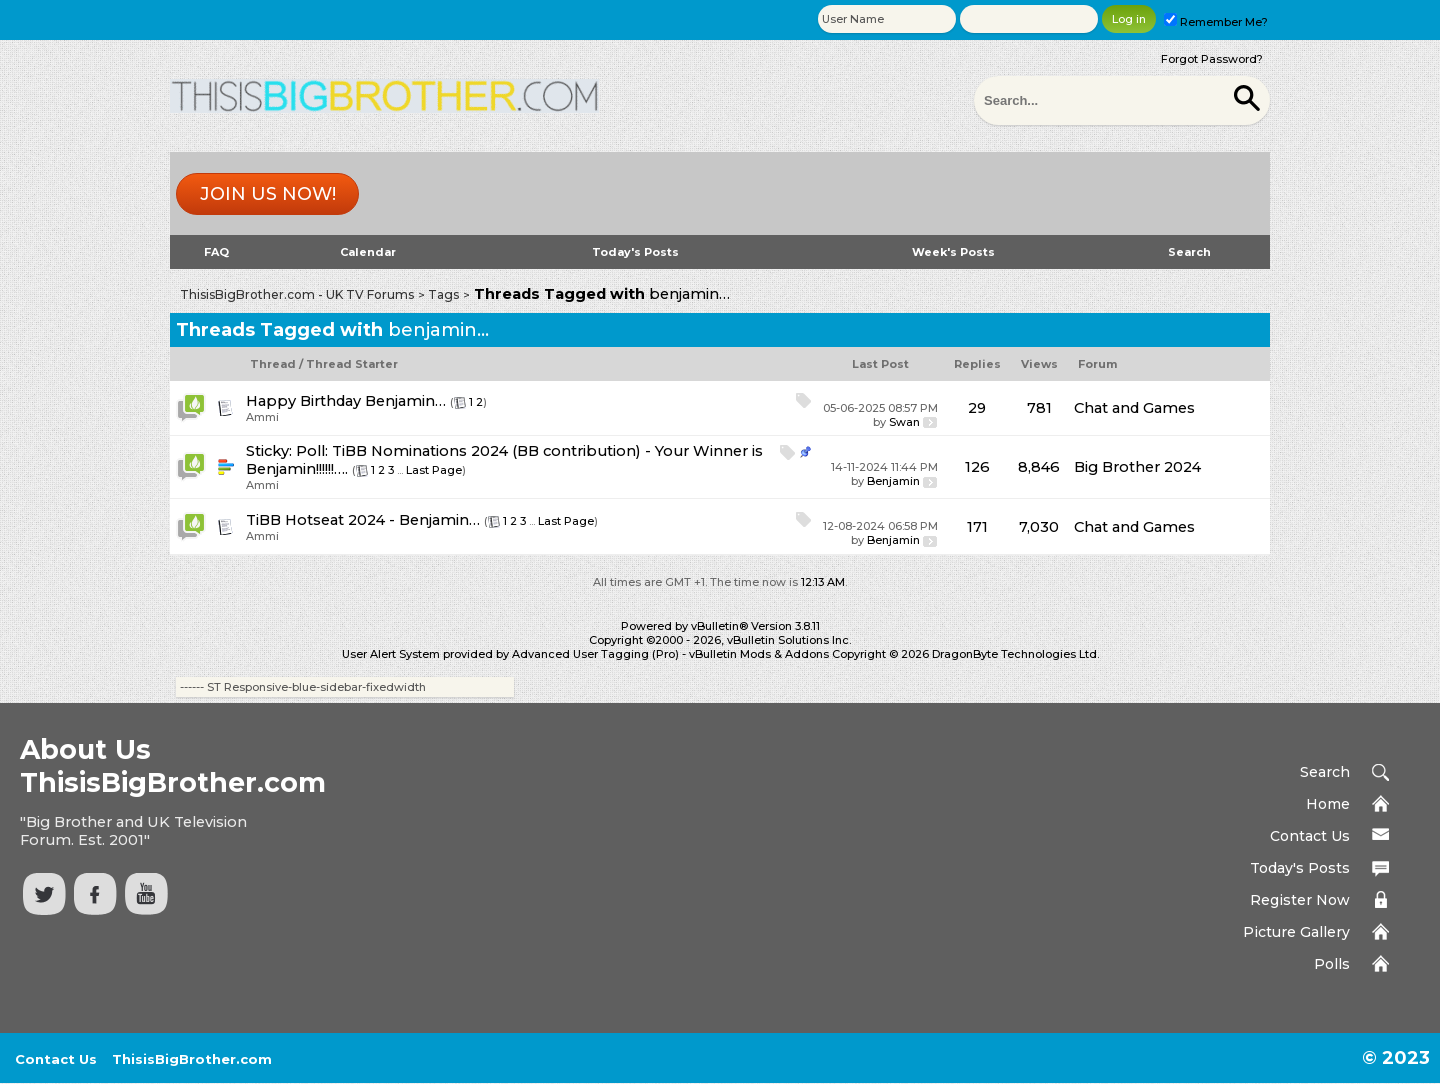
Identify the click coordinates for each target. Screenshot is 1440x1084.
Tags (443, 294)
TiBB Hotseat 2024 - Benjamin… (363, 520)
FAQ (216, 252)
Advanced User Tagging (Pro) (595, 654)
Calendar (368, 252)
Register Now (1300, 900)
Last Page (434, 470)
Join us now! (268, 194)
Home (1328, 804)
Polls (1332, 964)
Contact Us (1310, 836)
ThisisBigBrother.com (192, 1059)
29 (977, 408)
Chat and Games (1134, 408)
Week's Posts (953, 252)
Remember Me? (1216, 22)
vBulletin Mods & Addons (759, 654)
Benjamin (893, 481)
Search (1189, 252)
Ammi (262, 417)
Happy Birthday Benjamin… (346, 401)
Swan (904, 422)
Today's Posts (635, 252)
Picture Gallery (1296, 932)
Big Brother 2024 (1137, 467)
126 (977, 467)
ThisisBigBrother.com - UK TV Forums (297, 294)
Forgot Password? (1212, 59)
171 (977, 527)
